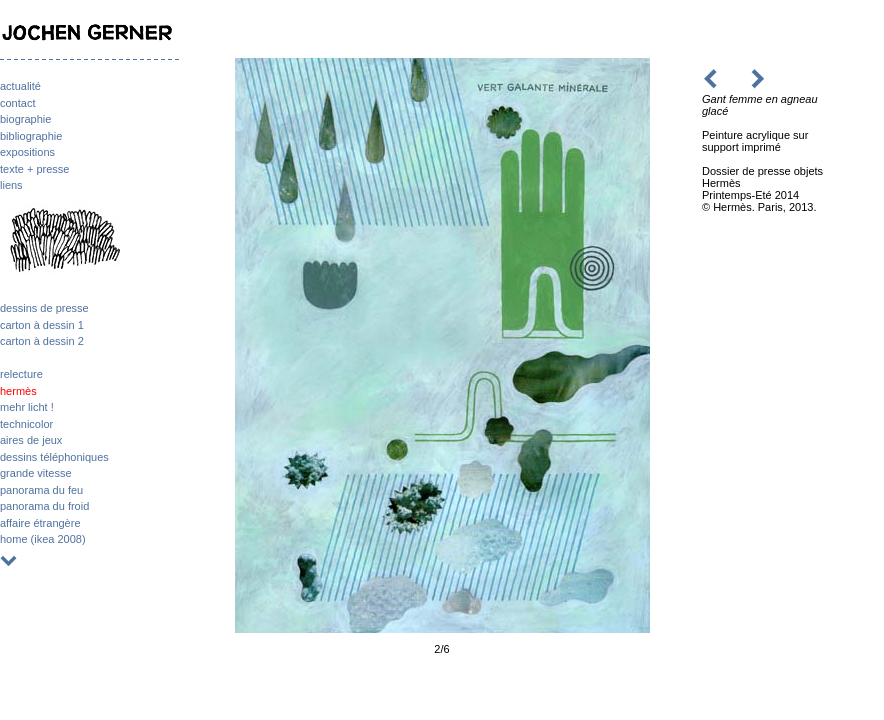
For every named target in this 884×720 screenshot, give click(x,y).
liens (11, 185)
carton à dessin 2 (42, 341)
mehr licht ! (27, 407)
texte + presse (34, 169)
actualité (20, 86)
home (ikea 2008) (43, 539)
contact (17, 103)
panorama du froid (44, 506)
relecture (21, 374)
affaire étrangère (40, 523)
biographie (25, 119)
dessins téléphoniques (54, 457)
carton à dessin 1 (42, 325)
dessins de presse (44, 308)
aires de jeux (31, 440)
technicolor (26, 424)
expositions (27, 152)
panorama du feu (41, 490)
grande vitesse (36, 473)
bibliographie (31, 136)
